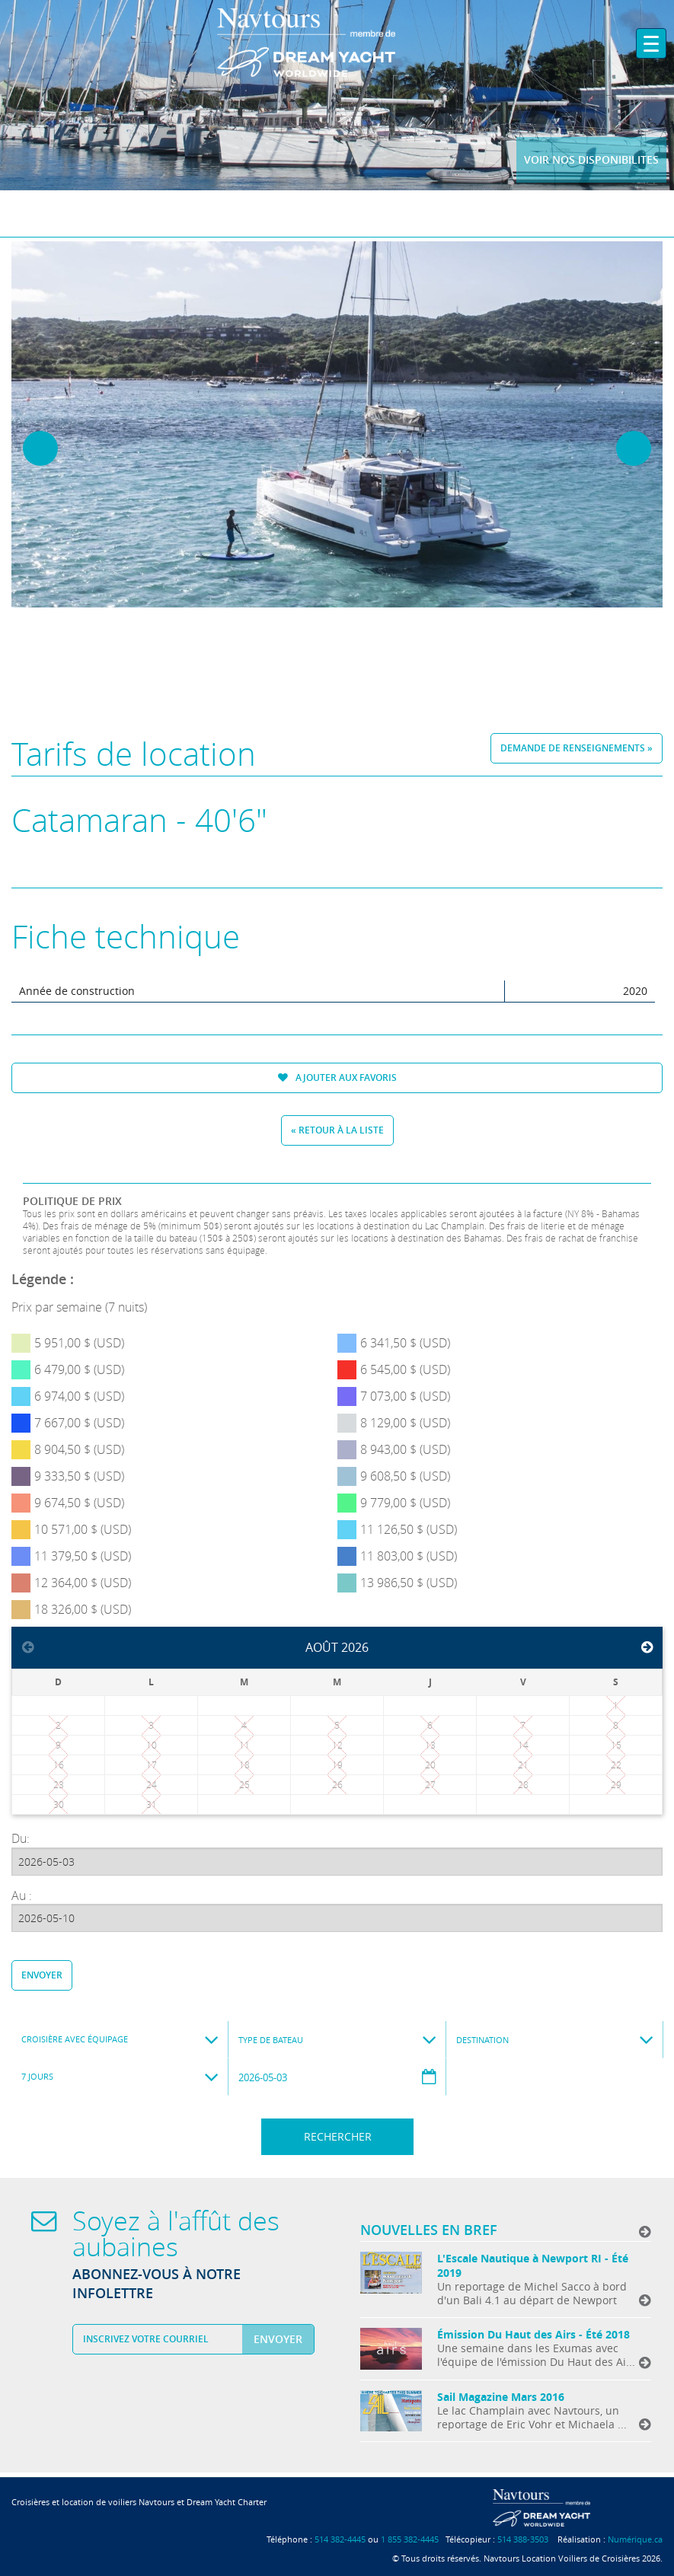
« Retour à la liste (337, 1130)
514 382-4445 (340, 2539)
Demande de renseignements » (576, 747)
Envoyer (41, 1975)
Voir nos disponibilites (591, 159)
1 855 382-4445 (410, 2539)
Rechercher (338, 2136)
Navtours (337, 42)
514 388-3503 (522, 2539)
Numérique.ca (635, 2539)
